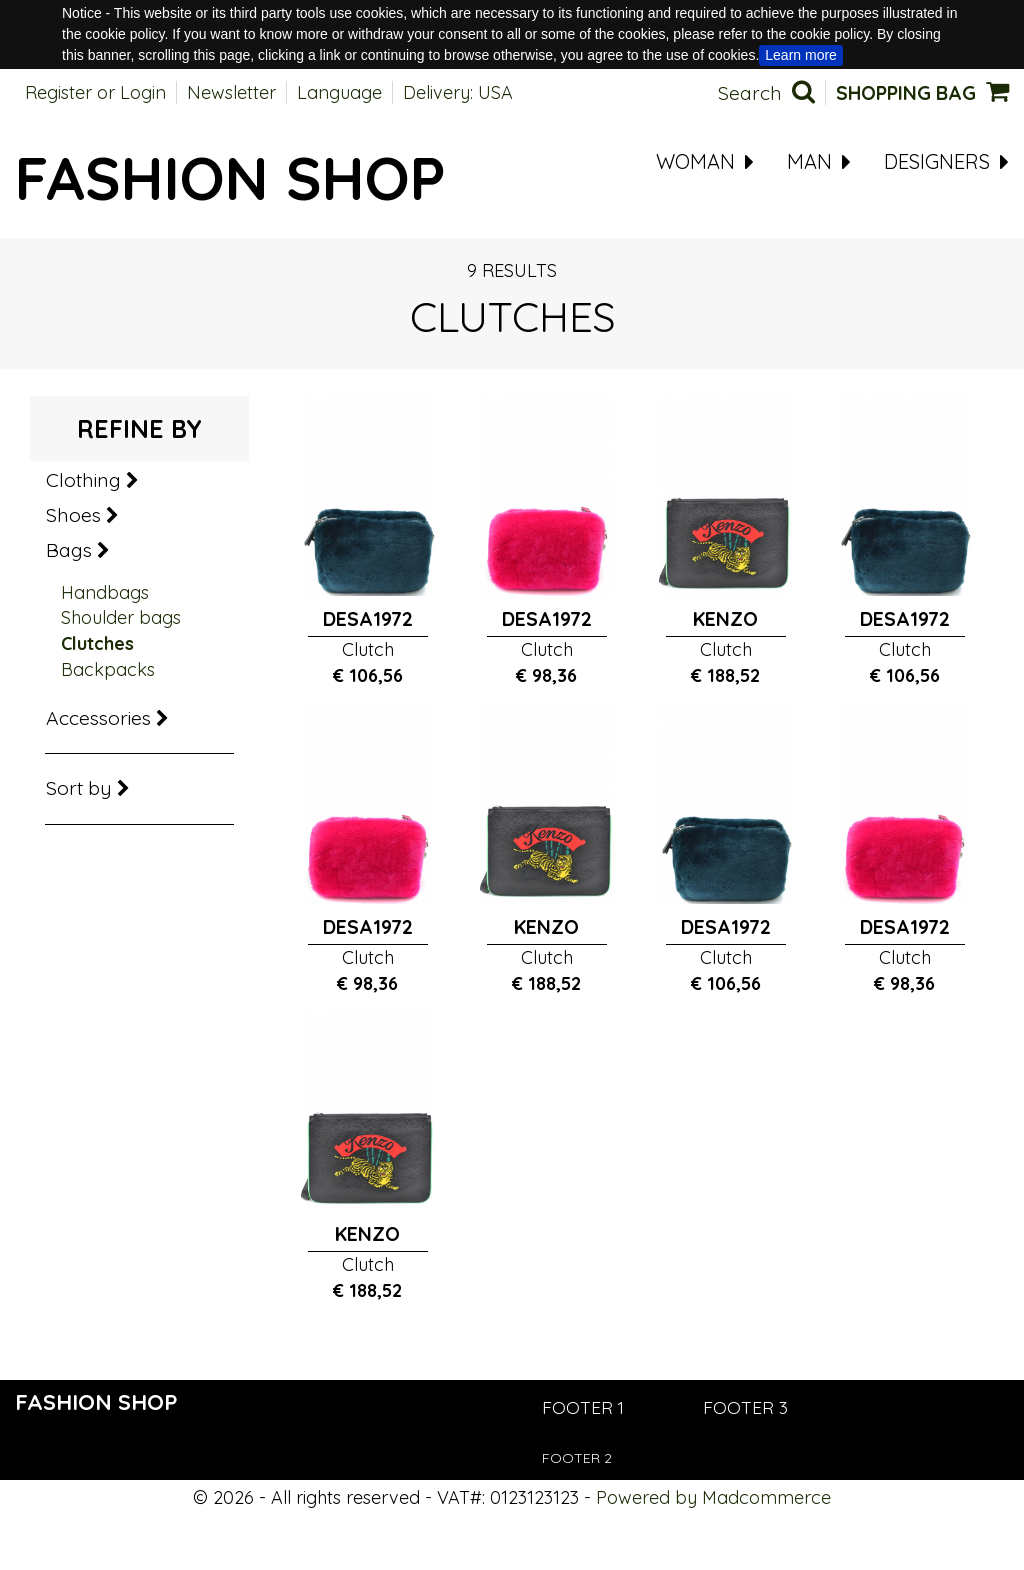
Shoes (82, 515)
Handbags (105, 592)
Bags (78, 550)
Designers (946, 162)
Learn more (801, 55)
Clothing (92, 480)
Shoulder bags (121, 617)
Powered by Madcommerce (713, 1497)
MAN (819, 162)
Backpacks (108, 669)
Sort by (88, 788)
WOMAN (705, 162)
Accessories (107, 718)
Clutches (97, 643)
